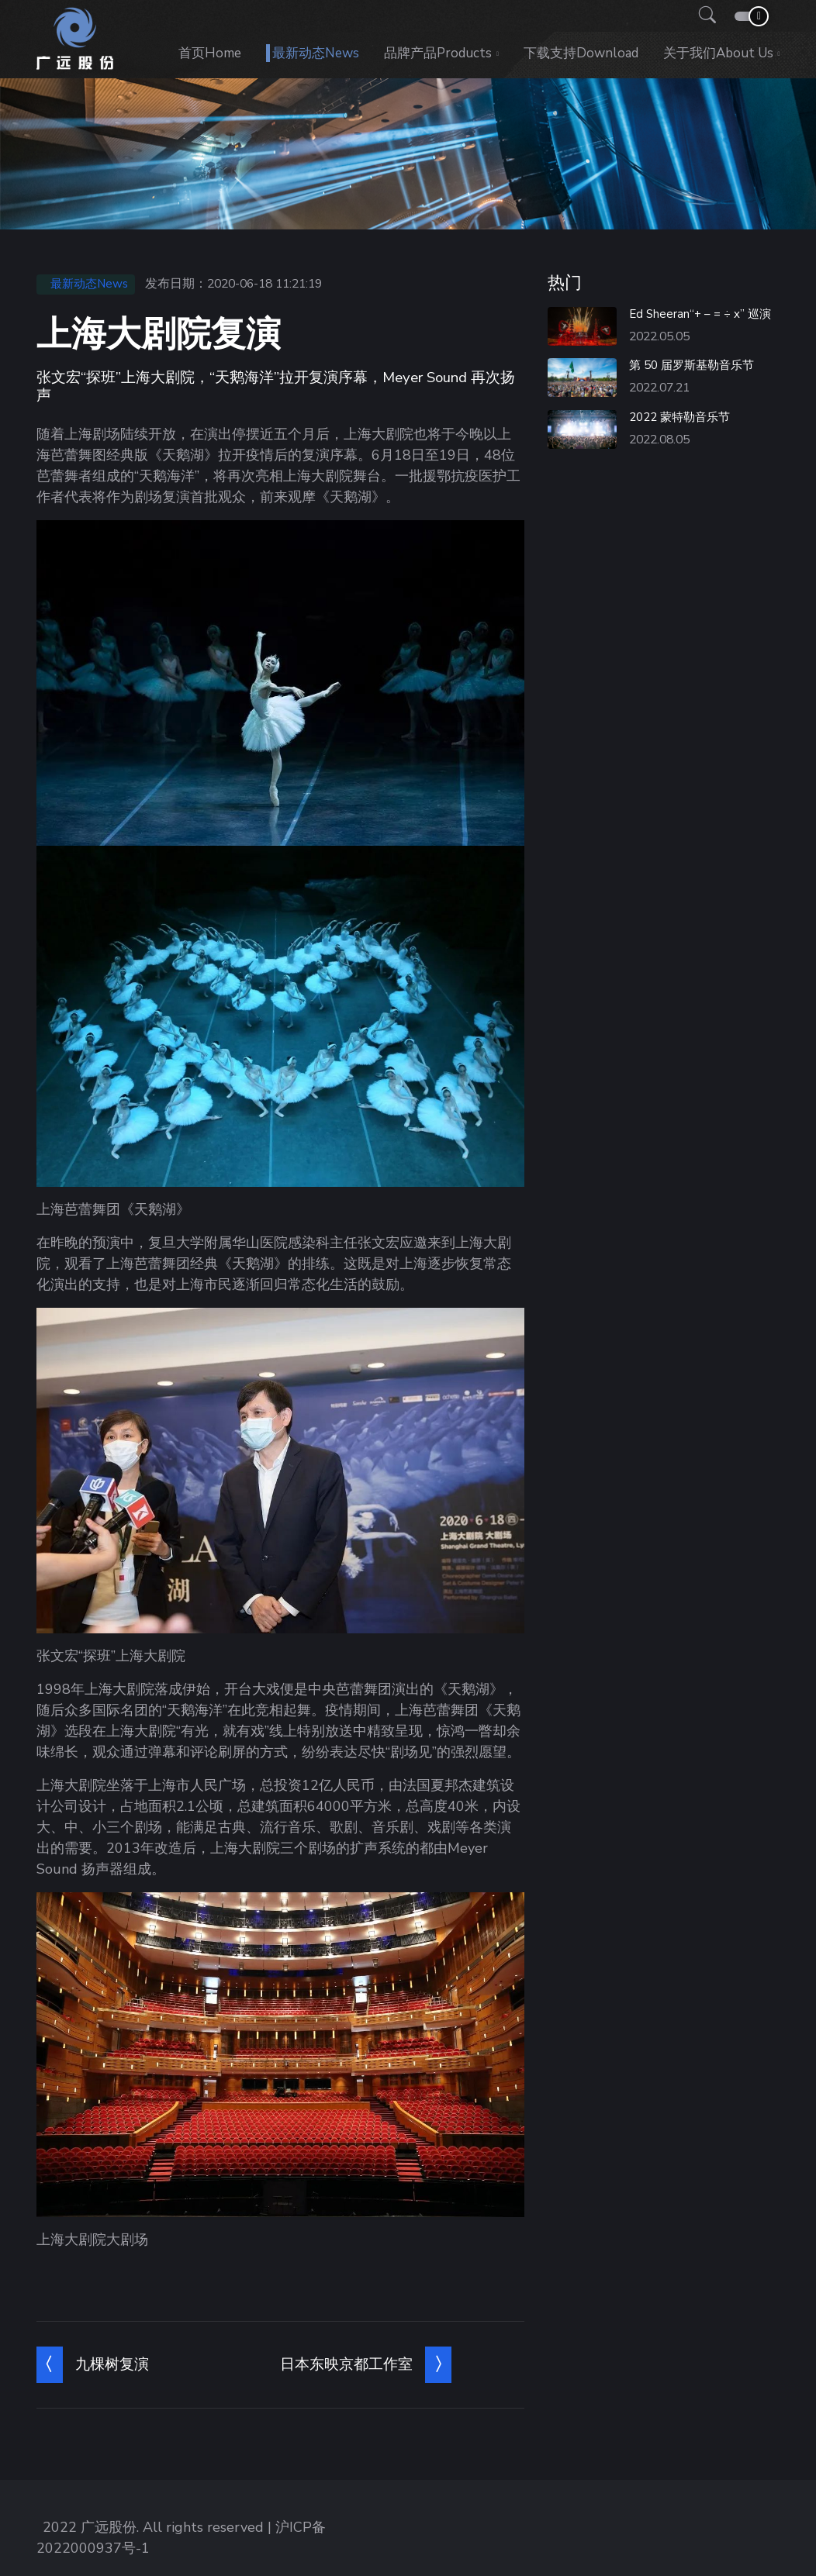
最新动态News (315, 53)
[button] (703, 16)
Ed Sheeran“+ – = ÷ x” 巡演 (700, 314)
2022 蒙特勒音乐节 (679, 417)
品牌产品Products (438, 53)
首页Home (209, 53)
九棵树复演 (112, 2364)
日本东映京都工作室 (346, 2364)
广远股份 (109, 2527)
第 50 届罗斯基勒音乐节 (691, 365)
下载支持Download (581, 53)
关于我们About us (718, 53)
